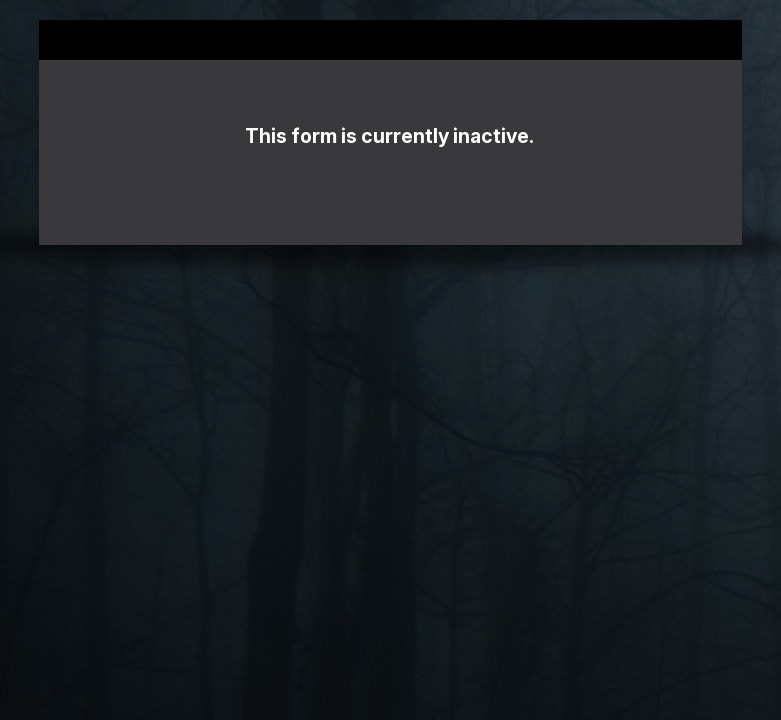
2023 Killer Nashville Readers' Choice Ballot (390, 40)
